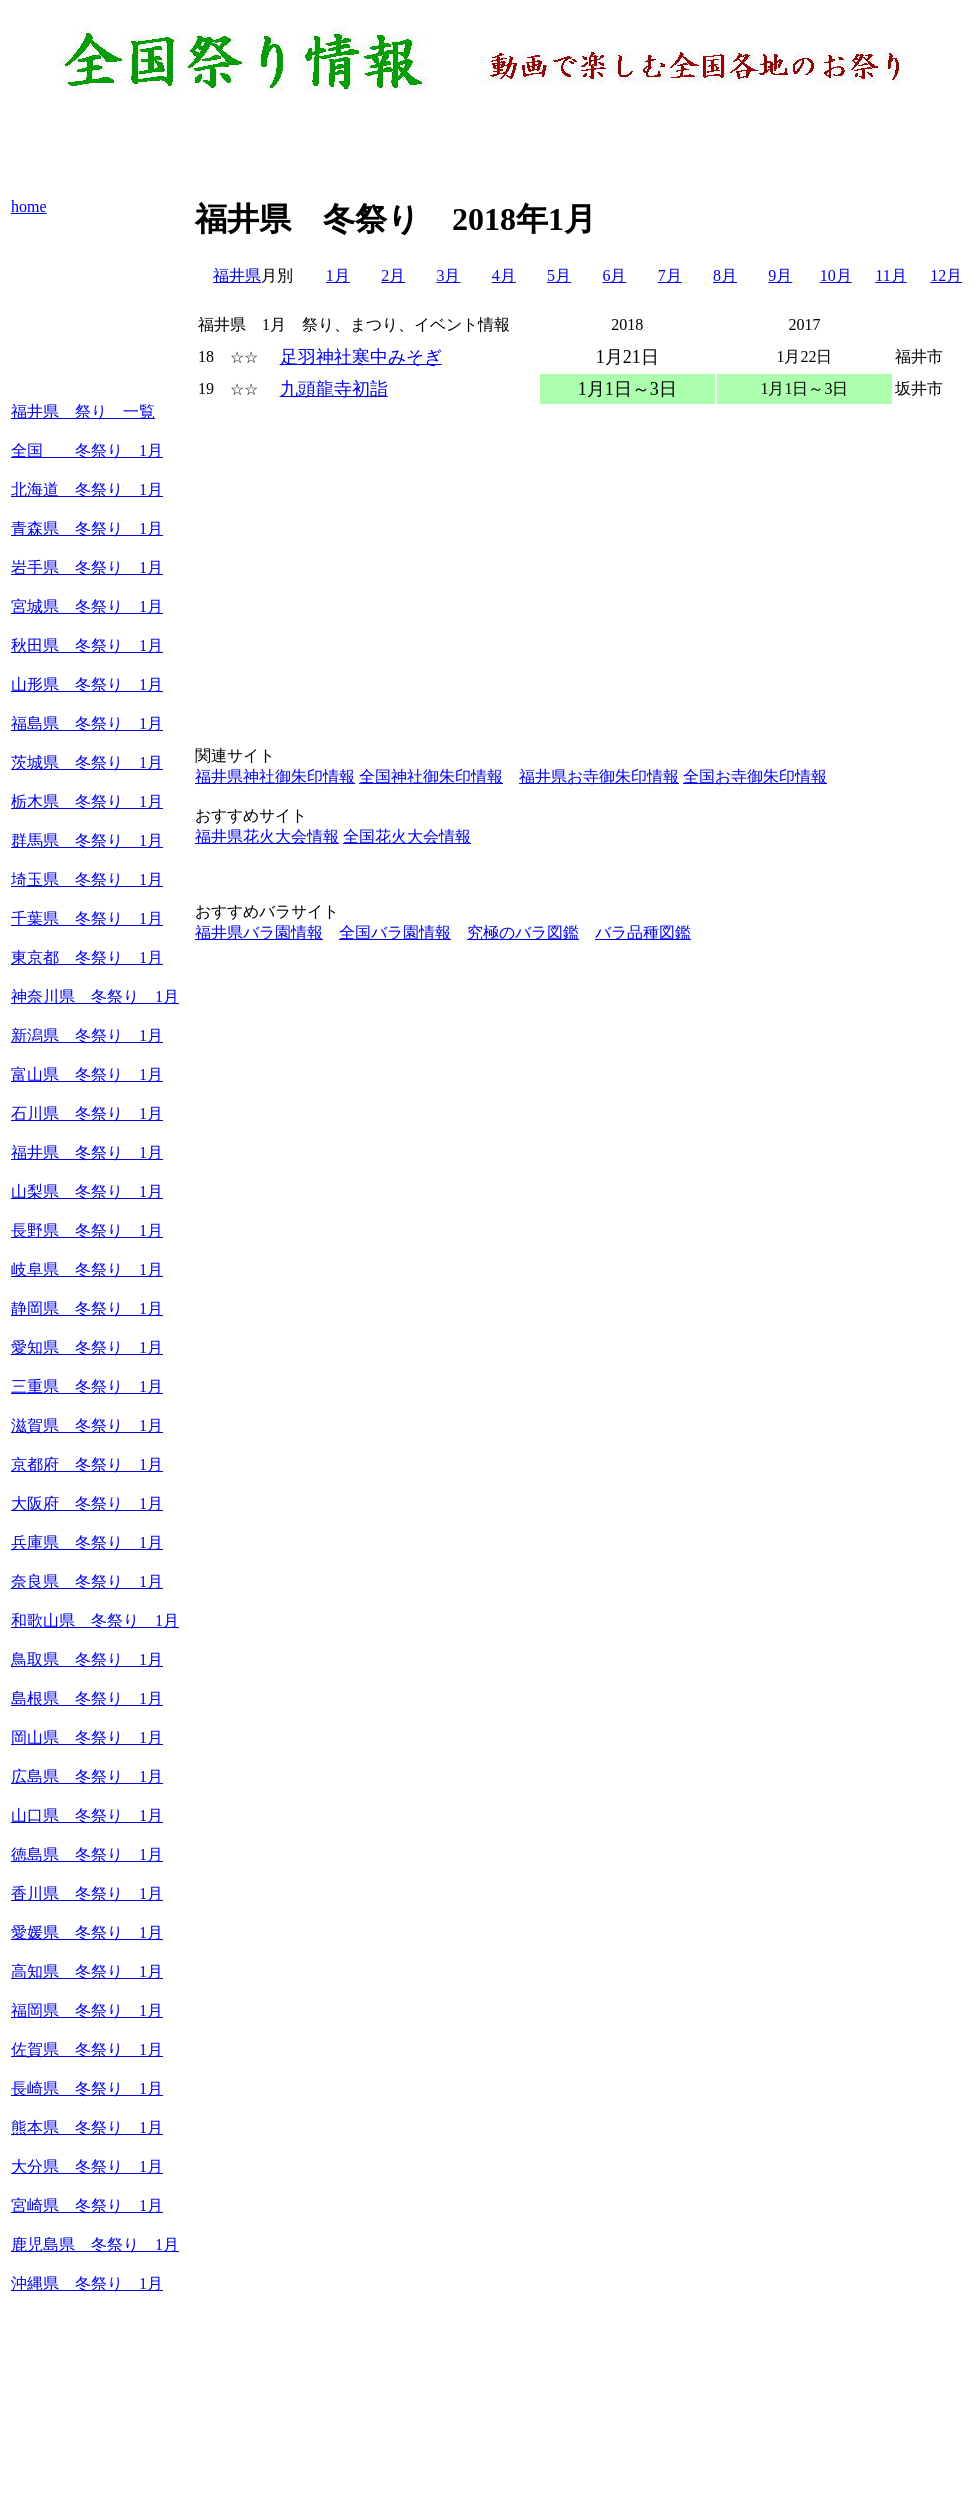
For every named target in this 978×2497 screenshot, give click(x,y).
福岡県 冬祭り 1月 (87, 2010)
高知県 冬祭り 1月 (87, 1971)
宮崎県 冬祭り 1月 (87, 2205)
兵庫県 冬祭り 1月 (87, 1542)
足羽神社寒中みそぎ (361, 357)
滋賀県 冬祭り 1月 (87, 1425)
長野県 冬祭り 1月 (87, 1230)
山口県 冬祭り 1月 (87, 1815)
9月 (780, 275)
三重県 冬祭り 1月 (87, 1386)
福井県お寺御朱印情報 (599, 776)
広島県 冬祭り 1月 (87, 1776)
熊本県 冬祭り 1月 (87, 2127)
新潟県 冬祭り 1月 (87, 1035)
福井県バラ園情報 (259, 932)
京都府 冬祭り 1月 (87, 1464)
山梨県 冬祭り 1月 (87, 1191)
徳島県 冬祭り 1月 (87, 1854)
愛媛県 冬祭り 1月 (87, 1932)
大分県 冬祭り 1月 (87, 2166)
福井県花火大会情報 (267, 836)
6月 (614, 275)
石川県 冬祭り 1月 (87, 1113)
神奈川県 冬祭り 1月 (95, 996)
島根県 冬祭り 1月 (87, 1698)
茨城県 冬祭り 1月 (87, 762)
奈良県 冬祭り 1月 (87, 1581)
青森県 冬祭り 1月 (87, 528)
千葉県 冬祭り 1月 (87, 918)
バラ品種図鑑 (643, 932)
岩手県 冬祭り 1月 (87, 567)
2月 (393, 275)
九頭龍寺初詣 (334, 389)
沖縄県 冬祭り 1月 (87, 2283)
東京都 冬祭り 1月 (87, 957)
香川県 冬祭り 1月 (87, 1893)
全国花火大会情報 (407, 836)
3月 (448, 275)
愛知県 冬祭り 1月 (87, 1347)
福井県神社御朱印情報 (275, 776)
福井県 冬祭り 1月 (87, 1152)
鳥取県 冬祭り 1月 (87, 1659)
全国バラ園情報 (395, 932)
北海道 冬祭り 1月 (87, 489)
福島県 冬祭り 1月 (87, 723)
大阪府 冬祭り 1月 (87, 1503)
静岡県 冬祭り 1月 (87, 1308)
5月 (559, 275)
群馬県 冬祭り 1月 (87, 840)
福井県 (237, 275)
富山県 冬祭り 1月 (87, 1074)
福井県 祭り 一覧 (83, 411)
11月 (890, 275)
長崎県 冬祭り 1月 (87, 2088)
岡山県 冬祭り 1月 (87, 1737)
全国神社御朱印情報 (431, 776)
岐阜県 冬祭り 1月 (87, 1269)
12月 (946, 275)
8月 (725, 275)
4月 (504, 275)
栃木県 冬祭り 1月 (87, 801)
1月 (338, 275)
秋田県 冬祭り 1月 (87, 645)
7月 (670, 275)
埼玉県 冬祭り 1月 (87, 879)
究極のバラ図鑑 (523, 932)
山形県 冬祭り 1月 (87, 684)
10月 (836, 275)
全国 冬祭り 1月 (87, 450)
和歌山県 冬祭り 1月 (95, 1620)
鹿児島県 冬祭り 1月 (95, 2244)
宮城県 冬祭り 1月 (87, 606)
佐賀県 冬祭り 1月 (87, 2049)
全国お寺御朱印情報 (755, 776)
